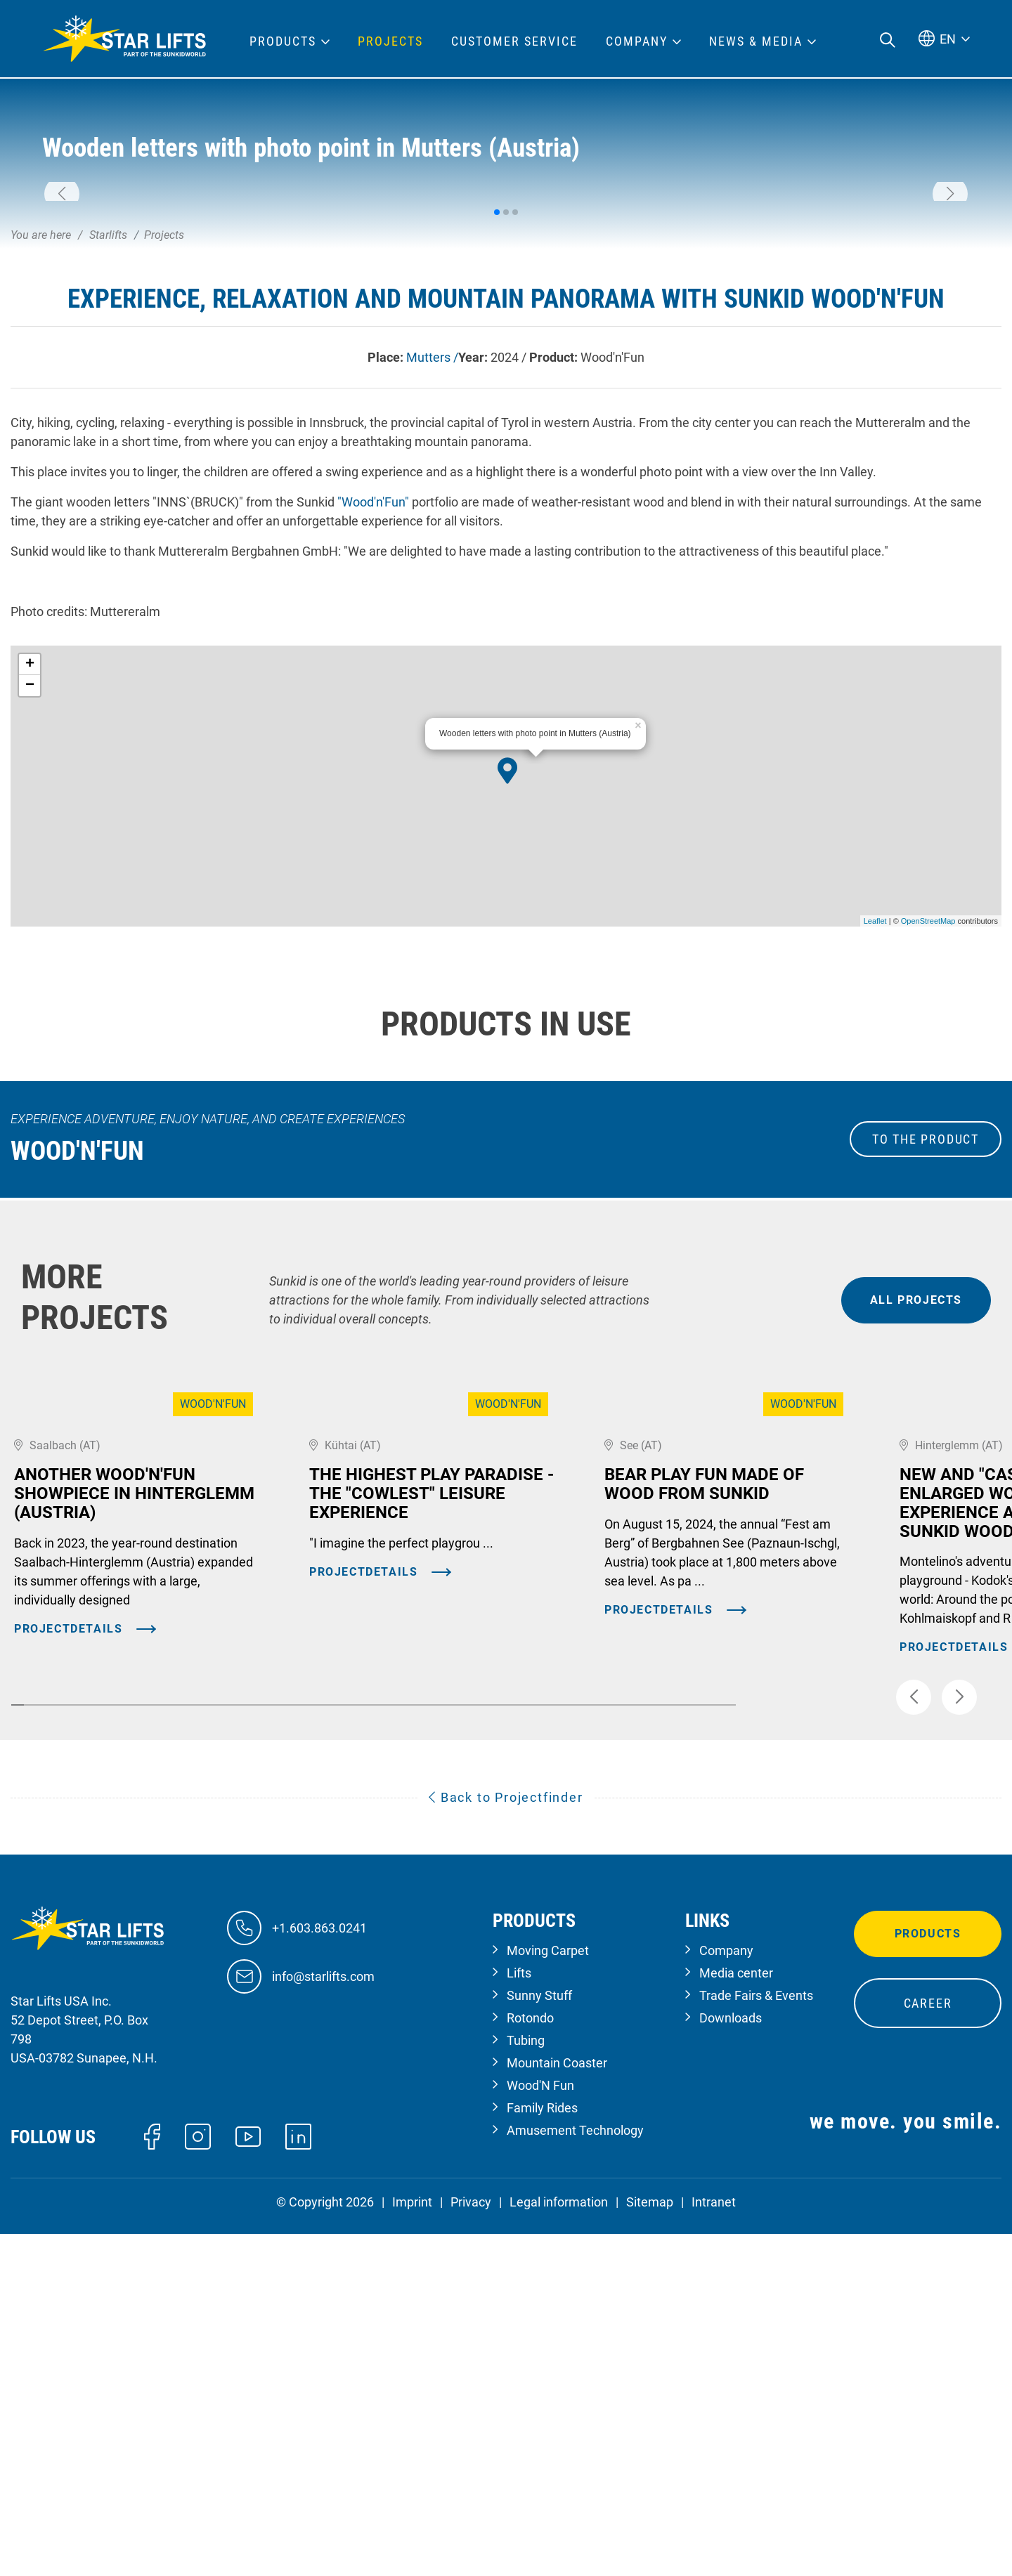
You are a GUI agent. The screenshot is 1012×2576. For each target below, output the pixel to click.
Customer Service (514, 41)
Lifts (519, 2321)
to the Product (925, 1338)
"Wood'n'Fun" (373, 701)
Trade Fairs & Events (756, 2343)
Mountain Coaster (557, 2411)
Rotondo (530, 2366)
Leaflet (875, 1120)
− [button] (29, 885)
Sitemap (649, 2550)
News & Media (756, 41)
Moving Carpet (548, 2298)
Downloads (730, 2366)
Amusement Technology (575, 2478)
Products (928, 2282)
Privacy (470, 2550)
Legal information (559, 2550)
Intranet (714, 2550)
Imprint (412, 2550)
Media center (736, 2321)
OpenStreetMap (928, 1120)
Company (726, 2298)
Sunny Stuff (539, 2343)
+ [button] (29, 864)
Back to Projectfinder (506, 2145)
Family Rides (542, 2456)
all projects (916, 1499)
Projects (390, 41)
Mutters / (432, 556)
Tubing (526, 2388)
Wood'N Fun (540, 2433)
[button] (61, 293)
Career (928, 2351)
